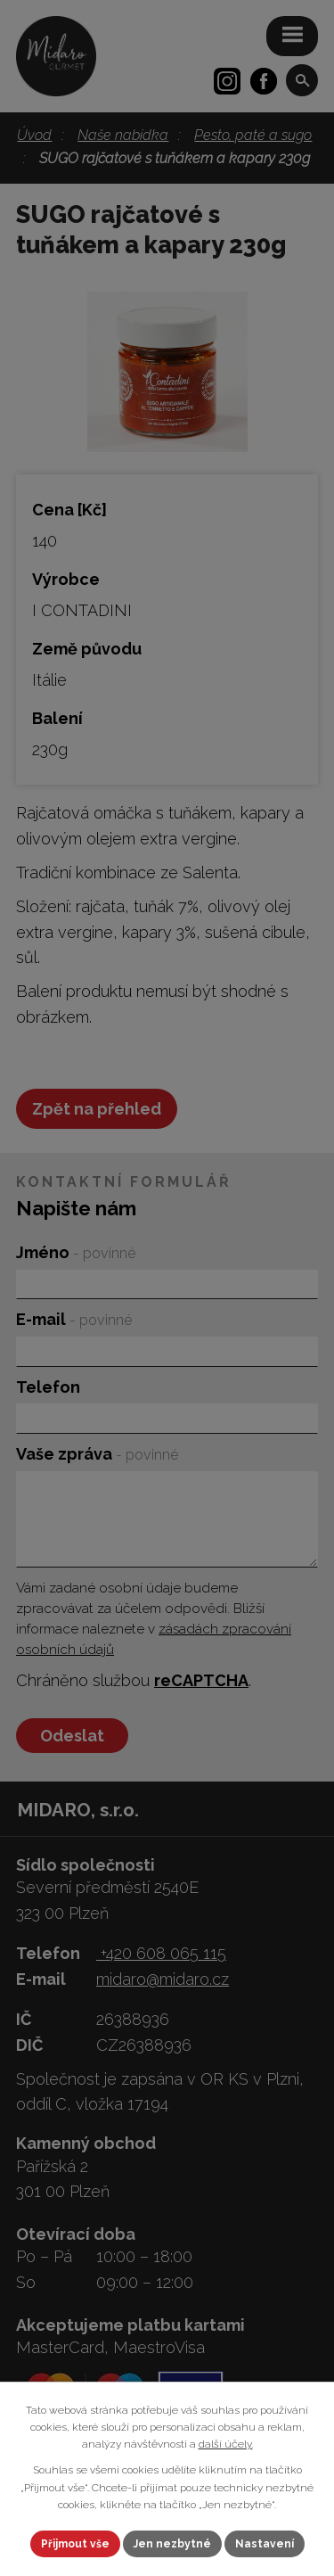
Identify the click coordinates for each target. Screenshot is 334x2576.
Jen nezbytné (172, 2544)
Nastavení (264, 2544)
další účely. (226, 2444)
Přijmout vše (75, 2544)
